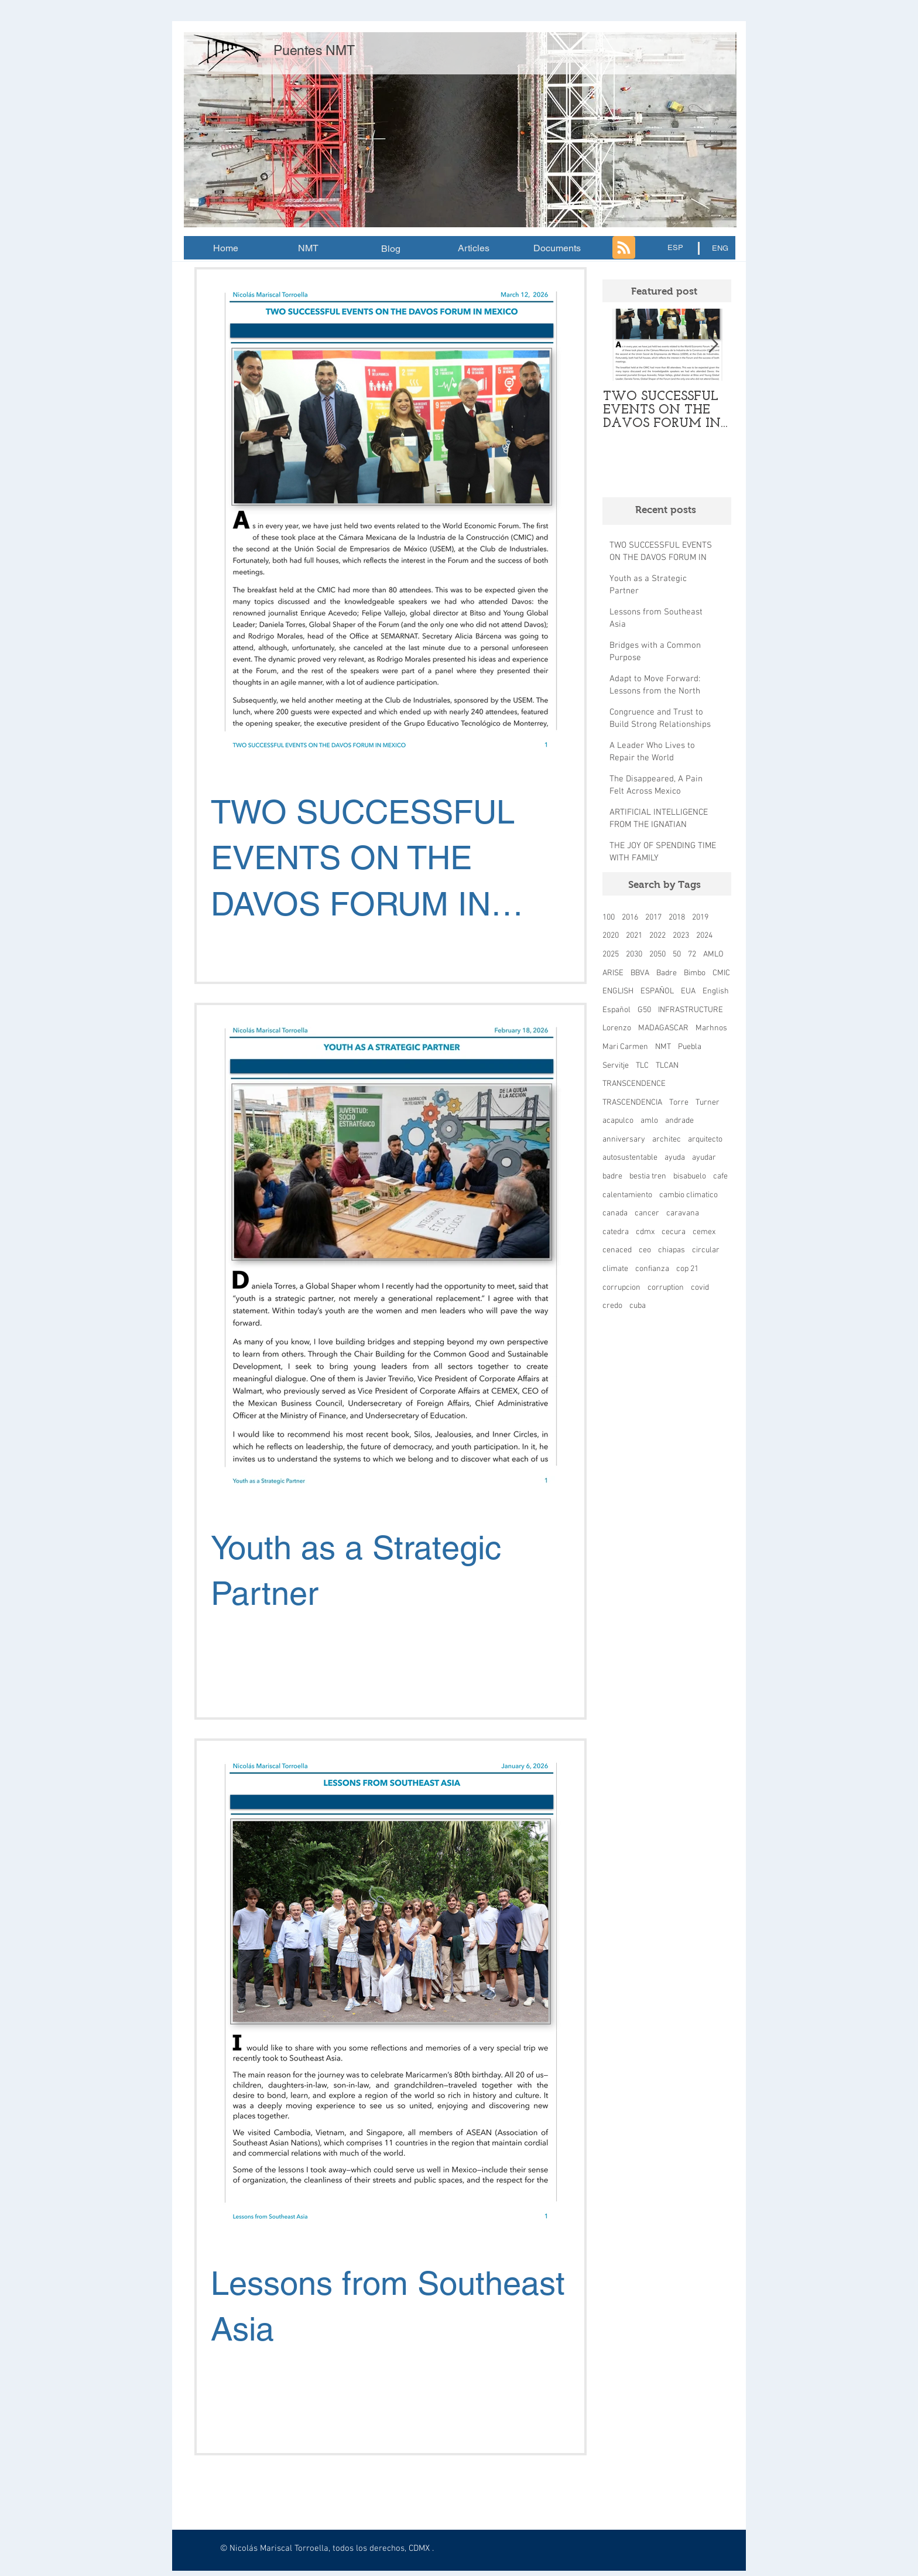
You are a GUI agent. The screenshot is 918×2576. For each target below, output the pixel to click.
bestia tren (647, 1176)
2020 (610, 936)
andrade (679, 1121)
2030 (634, 954)
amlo (649, 1121)
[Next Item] (713, 345)
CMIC (721, 973)
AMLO (713, 954)
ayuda (674, 1158)
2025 (610, 954)
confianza (652, 1269)
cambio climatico (688, 1195)
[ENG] (720, 248)
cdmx (645, 1232)
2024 (704, 936)
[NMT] (308, 248)
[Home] (225, 248)
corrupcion (621, 1288)
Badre (666, 973)
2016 (630, 918)
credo (612, 1306)
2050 (657, 954)
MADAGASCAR (663, 1028)
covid (700, 1288)
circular (706, 1250)
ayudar (704, 1158)
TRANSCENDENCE (634, 1084)
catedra (615, 1232)
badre (612, 1176)
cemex (704, 1232)
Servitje (615, 1066)
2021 (634, 936)
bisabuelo (689, 1176)
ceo (645, 1250)
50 (677, 954)
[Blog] (390, 249)
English (716, 991)
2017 (653, 918)
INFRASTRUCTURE (690, 1010)
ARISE (613, 973)
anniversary (623, 1139)
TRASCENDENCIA (632, 1103)
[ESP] (675, 248)
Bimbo (694, 973)
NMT (663, 1047)
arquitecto (705, 1139)
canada (615, 1213)
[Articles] (473, 248)
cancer (647, 1213)
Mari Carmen (625, 1047)
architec (666, 1139)
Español (616, 1010)
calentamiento (627, 1195)
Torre (678, 1103)
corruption (666, 1288)
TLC (642, 1066)
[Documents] (556, 248)
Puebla (689, 1047)
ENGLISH (617, 991)
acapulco (617, 1121)
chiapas (671, 1250)
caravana (682, 1213)
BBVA (640, 973)
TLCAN (667, 1066)
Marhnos (711, 1028)
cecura (674, 1232)
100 (608, 918)
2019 (700, 918)
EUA (688, 991)
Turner (708, 1103)
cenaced (617, 1250)
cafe (720, 1176)
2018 (677, 918)
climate (615, 1269)
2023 (681, 936)
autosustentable (629, 1158)
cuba (637, 1306)
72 (692, 954)
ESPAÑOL (657, 991)
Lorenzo (616, 1028)
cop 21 (687, 1269)
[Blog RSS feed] (623, 248)
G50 (644, 1010)
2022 (657, 936)
